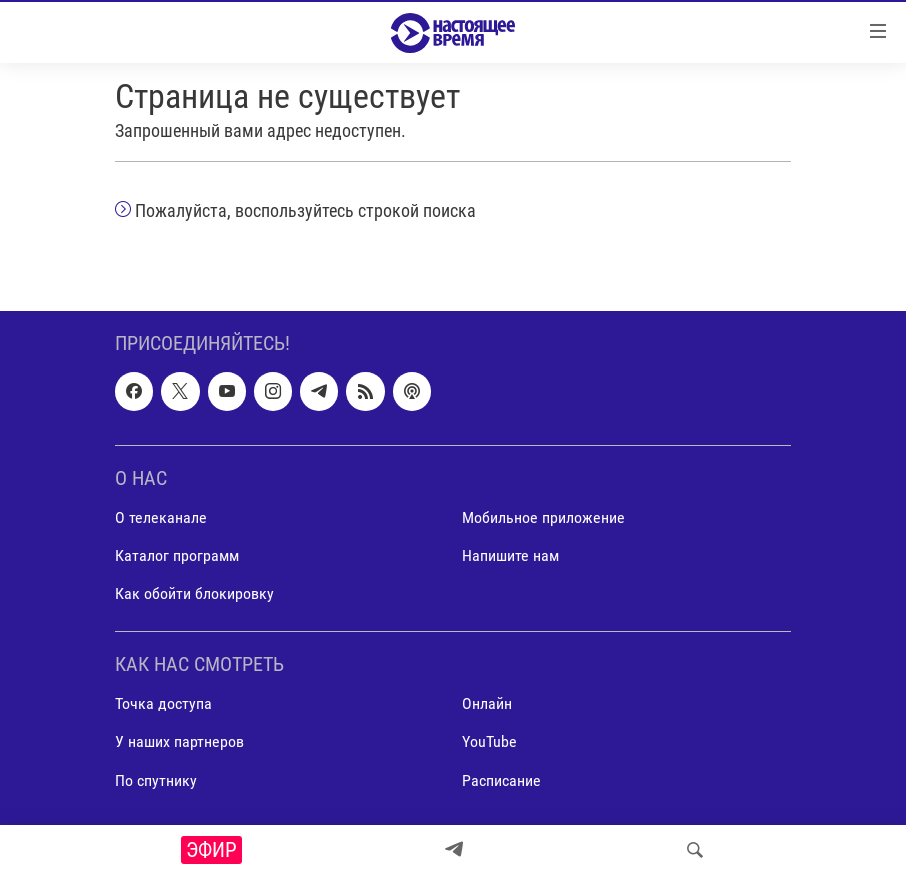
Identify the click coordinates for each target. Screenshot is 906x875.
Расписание (501, 780)
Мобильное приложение (543, 517)
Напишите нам (510, 555)
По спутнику (156, 780)
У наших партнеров (179, 742)
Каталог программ (177, 555)
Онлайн (487, 704)
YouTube (489, 742)
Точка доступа (163, 704)
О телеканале (161, 517)
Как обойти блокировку (194, 594)
